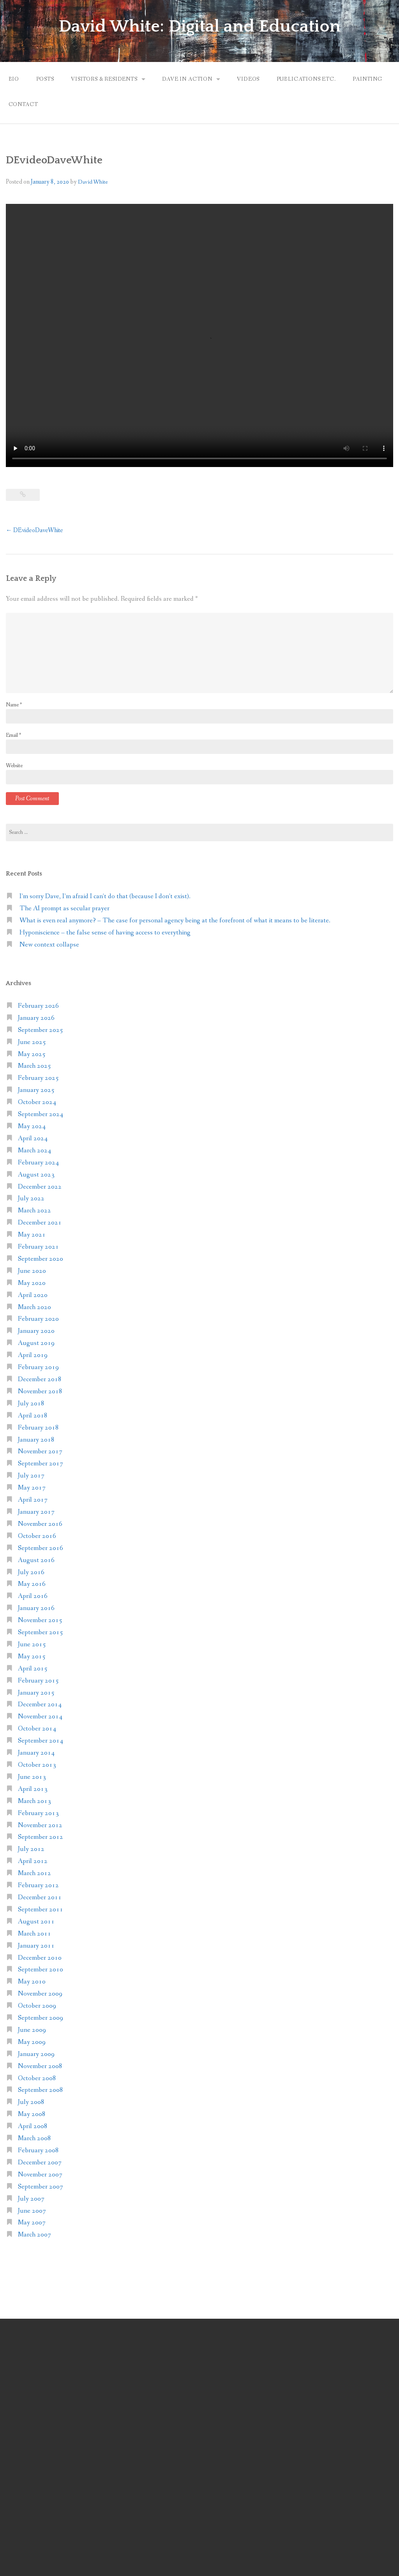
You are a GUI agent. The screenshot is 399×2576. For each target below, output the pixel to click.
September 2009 (40, 2017)
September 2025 (40, 1030)
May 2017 (32, 1487)
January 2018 (36, 1439)
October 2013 (37, 1764)
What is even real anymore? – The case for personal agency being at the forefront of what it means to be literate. (174, 920)
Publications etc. (306, 79)
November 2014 (40, 1716)
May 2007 (32, 2222)
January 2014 (36, 1752)
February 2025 (38, 1078)
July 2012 (31, 1849)
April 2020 (33, 1295)
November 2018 (40, 1391)
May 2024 (32, 1126)
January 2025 (36, 1090)
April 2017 (33, 1499)
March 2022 (34, 1210)
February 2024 (38, 1162)
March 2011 (34, 1933)
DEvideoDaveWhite (34, 530)
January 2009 (36, 2054)
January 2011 (36, 1945)
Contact (23, 104)
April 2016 (33, 1596)
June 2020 (32, 1271)
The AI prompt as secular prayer (64, 908)
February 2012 (38, 1885)
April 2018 (33, 1415)
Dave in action (187, 79)
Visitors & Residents (104, 79)
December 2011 (40, 1897)
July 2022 (31, 1198)
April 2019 (33, 1355)
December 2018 (40, 1379)
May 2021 (32, 1234)
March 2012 (34, 1873)
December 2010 (40, 1957)
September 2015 (40, 1632)
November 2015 (40, 1620)
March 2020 (34, 1307)
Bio (14, 79)
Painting (367, 79)
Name (14, 704)
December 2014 (40, 1704)
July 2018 (31, 1403)
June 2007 (32, 2210)
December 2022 (40, 1186)
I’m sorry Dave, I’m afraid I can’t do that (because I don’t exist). (105, 896)
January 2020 (36, 1331)
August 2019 (36, 1343)
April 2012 (33, 1861)
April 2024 (33, 1138)
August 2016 (36, 1560)
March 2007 (34, 2234)
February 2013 (38, 1813)
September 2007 (40, 2186)
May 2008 (32, 2114)
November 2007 (40, 2174)
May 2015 (32, 1656)
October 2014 (37, 1728)
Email (13, 735)
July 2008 (31, 2102)
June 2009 (32, 2030)
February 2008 (38, 2150)
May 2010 (32, 1981)
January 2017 (36, 1511)
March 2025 (34, 1066)
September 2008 (40, 2090)
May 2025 (32, 1054)
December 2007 (40, 2162)
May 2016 (32, 1584)
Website (14, 765)
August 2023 (36, 1174)
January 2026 (36, 1018)
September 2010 (40, 1969)
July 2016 (31, 1572)
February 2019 (38, 1367)
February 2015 (38, 1680)
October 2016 (37, 1536)
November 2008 (40, 2066)
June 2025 (32, 1042)
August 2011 (36, 1921)
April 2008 (33, 2126)
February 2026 (38, 1005)
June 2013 (32, 1777)
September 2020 (40, 1258)
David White (93, 182)
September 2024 (40, 1114)
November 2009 (40, 1993)
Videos (248, 79)
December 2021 (40, 1222)
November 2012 (40, 1825)
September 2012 (40, 1837)
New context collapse (49, 944)
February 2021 (38, 1246)
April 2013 (33, 1789)
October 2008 (37, 2078)
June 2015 (32, 1644)
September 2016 (40, 1548)
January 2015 (36, 1692)
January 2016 (36, 1608)
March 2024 (34, 1150)
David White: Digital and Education (199, 26)
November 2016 (40, 1524)
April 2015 (33, 1668)
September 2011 (40, 1909)
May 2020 (32, 1283)
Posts (45, 79)
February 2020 (38, 1319)
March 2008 (34, 2138)
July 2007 (31, 2198)
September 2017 (40, 1463)
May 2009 (32, 2042)
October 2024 (37, 1102)
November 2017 (40, 1451)
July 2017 (31, 1475)
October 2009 (37, 2005)
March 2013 (34, 1801)
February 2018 (38, 1427)
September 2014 (40, 1740)
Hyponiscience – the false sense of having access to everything (105, 932)
